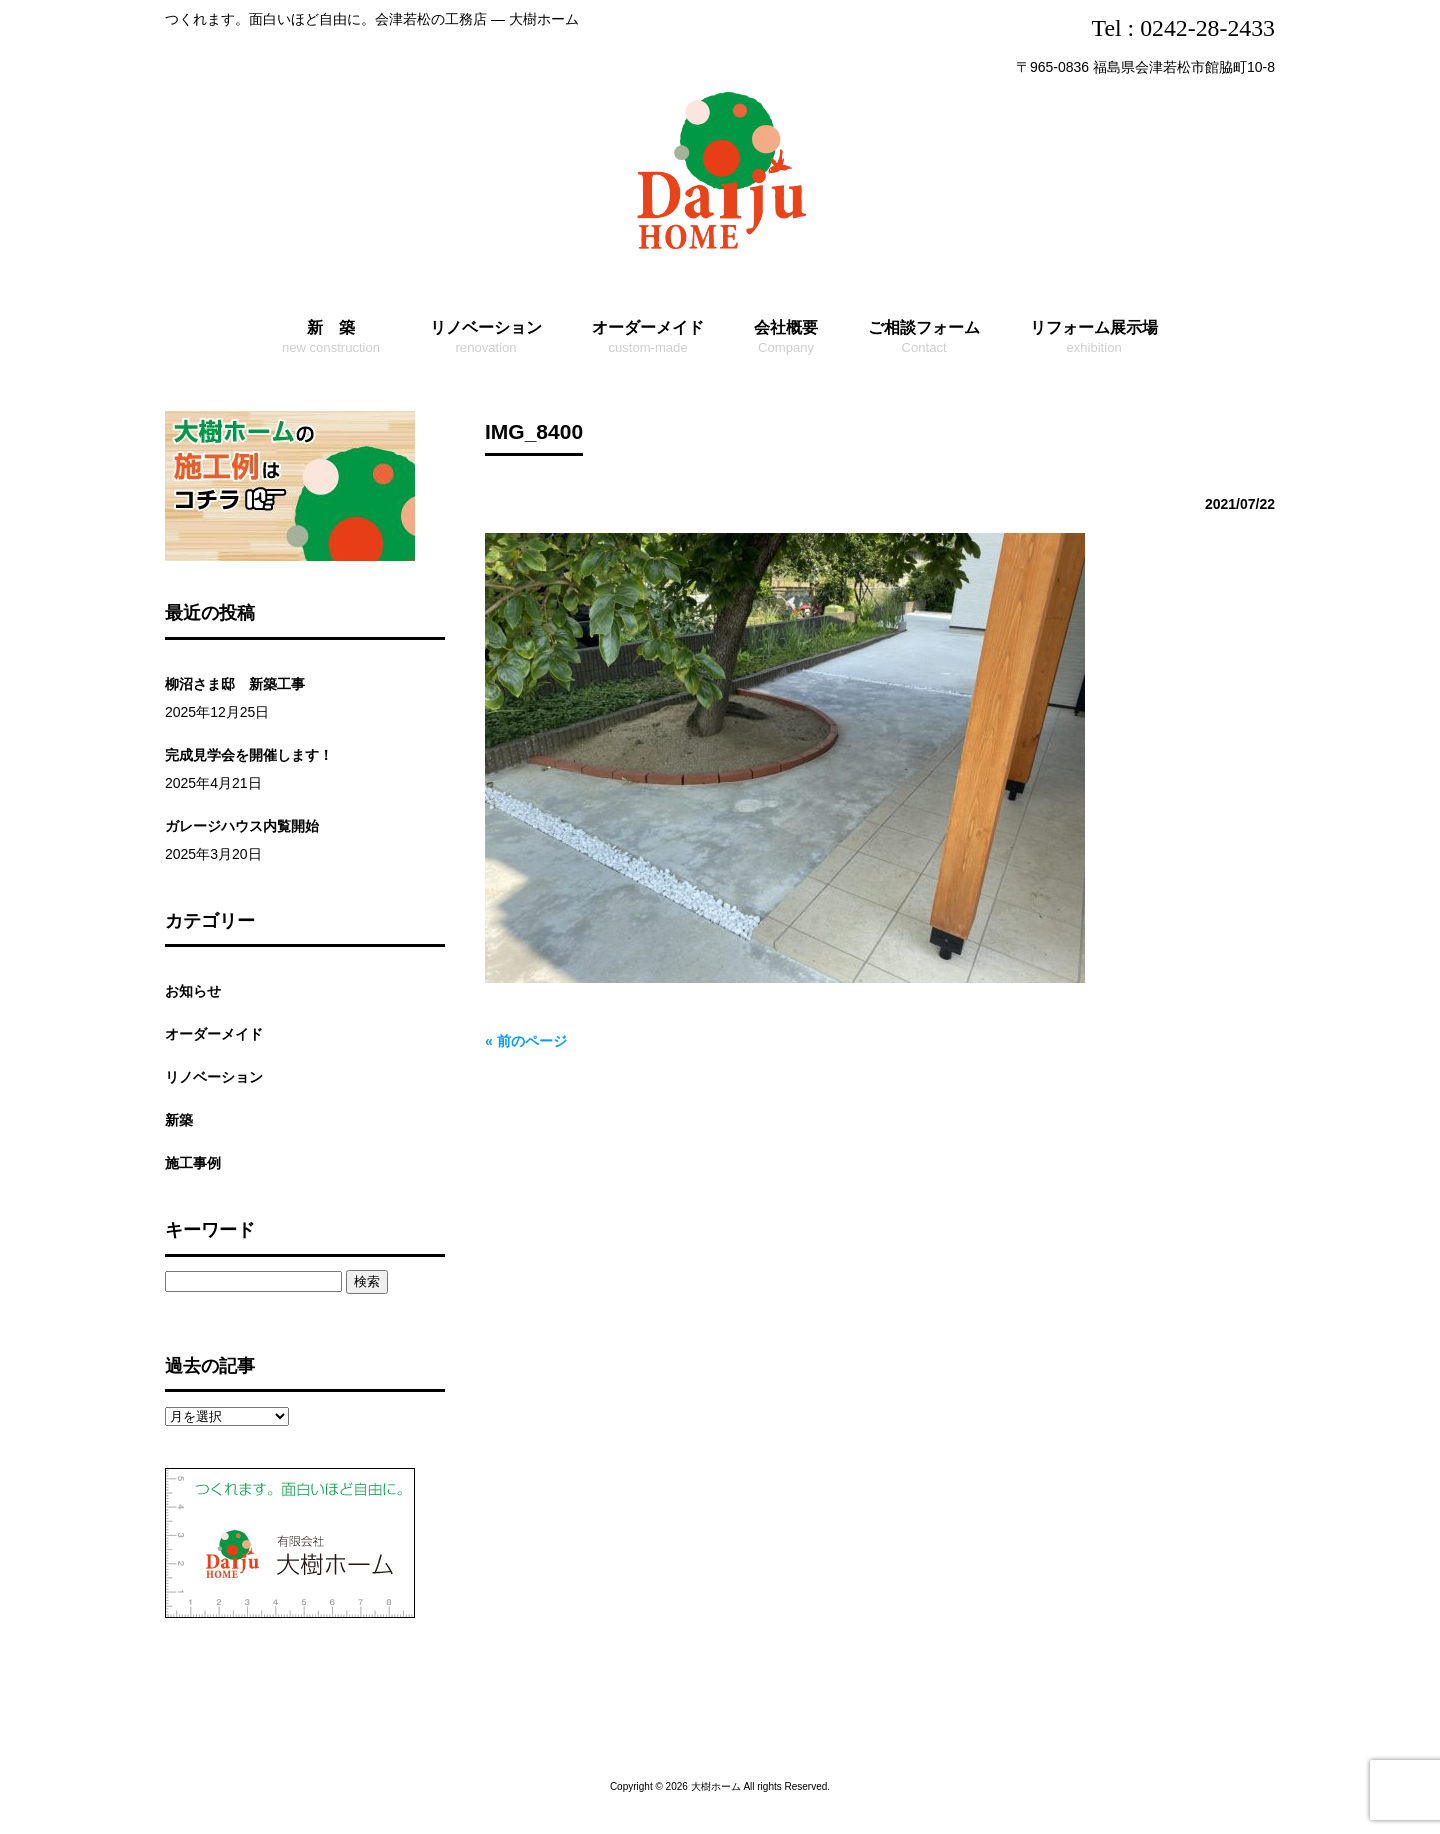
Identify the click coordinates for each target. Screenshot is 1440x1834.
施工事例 (193, 1163)
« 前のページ (526, 1041)
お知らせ (193, 991)
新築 (179, 1120)
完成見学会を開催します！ (249, 755)
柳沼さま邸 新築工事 (235, 684)
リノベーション (214, 1077)
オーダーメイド (214, 1034)
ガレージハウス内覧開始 (242, 826)
